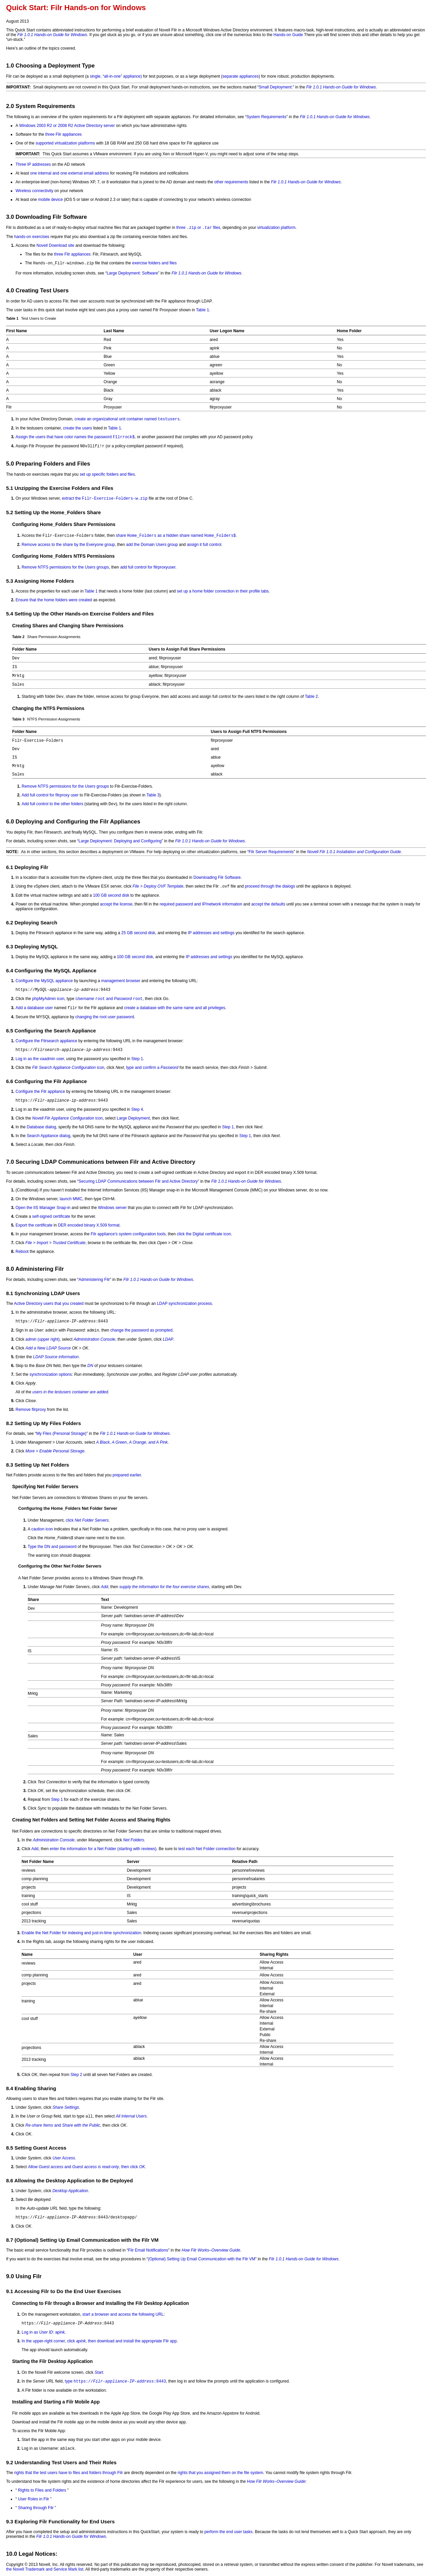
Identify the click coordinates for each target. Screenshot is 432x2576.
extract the (104, 498)
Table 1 (202, 310)
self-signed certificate (51, 1216)
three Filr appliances (63, 134)
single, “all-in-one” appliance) (116, 76)
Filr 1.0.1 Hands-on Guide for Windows (52, 34)
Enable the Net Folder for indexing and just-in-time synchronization (81, 1932)
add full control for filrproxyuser (147, 567)
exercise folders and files (154, 263)
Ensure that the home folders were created (54, 600)
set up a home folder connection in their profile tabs (223, 591)
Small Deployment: (276, 87)
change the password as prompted (141, 1330)
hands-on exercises (31, 236)
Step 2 (76, 2074)
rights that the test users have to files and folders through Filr (68, 2472)
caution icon (42, 1529)
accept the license (116, 904)
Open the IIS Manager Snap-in (43, 1207)
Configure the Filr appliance (40, 1091)
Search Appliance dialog (48, 1135)
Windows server (112, 1207)
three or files (198, 227)
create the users (77, 428)
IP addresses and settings (211, 932)
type (115, 2381)
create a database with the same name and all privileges (174, 1007)
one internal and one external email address (69, 173)
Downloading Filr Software (217, 877)
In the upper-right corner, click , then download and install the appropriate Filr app (99, 2341)
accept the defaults (268, 904)
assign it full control (204, 544)
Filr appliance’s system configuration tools (128, 1234)
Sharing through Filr (35, 2507)
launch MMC (71, 1199)
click (87, 1520)
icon (68, 1067)
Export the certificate (34, 1225)
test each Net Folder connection (206, 1848)
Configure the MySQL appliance (44, 980)
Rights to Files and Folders (42, 2490)
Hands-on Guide (288, 34)
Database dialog (41, 1127)
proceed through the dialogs (270, 886)
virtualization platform (276, 227)
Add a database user (34, 1007)
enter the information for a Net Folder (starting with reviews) (103, 1848)
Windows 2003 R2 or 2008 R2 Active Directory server (67, 125)
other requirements (231, 182)
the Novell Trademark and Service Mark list (44, 2569)
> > (55, 1242)
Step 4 (137, 1109)
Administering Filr (94, 1279)
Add (34, 1848)
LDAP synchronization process (184, 1303)
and (108, 998)
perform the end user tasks (229, 2531)
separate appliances (240, 76)
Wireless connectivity (34, 190)
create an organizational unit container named (127, 419)
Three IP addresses (33, 164)
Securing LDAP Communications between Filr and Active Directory (138, 1181)
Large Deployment (133, 1118)
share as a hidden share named (176, 535)
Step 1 (137, 1058)
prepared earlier (127, 1475)
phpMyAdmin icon (48, 998)
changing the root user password (104, 1017)
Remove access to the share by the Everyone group (68, 544)
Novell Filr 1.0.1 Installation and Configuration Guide (354, 851)
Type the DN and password (52, 1546)
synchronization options (50, 1374)
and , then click (86, 2166)
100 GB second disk (111, 895)
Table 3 (153, 795)
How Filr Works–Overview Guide (211, 2250)
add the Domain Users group (152, 544)
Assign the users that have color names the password (75, 437)
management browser (120, 980)
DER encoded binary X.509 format (88, 1225)
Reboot (22, 1251)
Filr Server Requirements (271, 851)
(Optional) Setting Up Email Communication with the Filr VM (201, 2259)
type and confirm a (152, 1067)
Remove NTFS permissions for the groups (65, 567)
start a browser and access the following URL (122, 2314)
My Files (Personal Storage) (61, 1433)
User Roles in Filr (33, 2499)
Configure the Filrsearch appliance (46, 1041)
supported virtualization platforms (65, 143)
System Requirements (266, 116)
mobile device (50, 199)
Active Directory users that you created (48, 1303)
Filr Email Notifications (148, 2250)
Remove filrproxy (31, 1409)
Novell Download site (55, 245)
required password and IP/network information (201, 904)
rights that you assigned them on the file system (220, 2472)
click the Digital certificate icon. (204, 1234)
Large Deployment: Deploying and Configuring (120, 841)
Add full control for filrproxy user (50, 795)
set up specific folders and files (107, 474)
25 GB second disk (138, 932)
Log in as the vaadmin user (40, 1058)
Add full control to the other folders (52, 803)
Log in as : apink (43, 2332)
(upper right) (42, 1339)
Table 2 (311, 696)
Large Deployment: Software (132, 273)
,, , (132, 1442)
